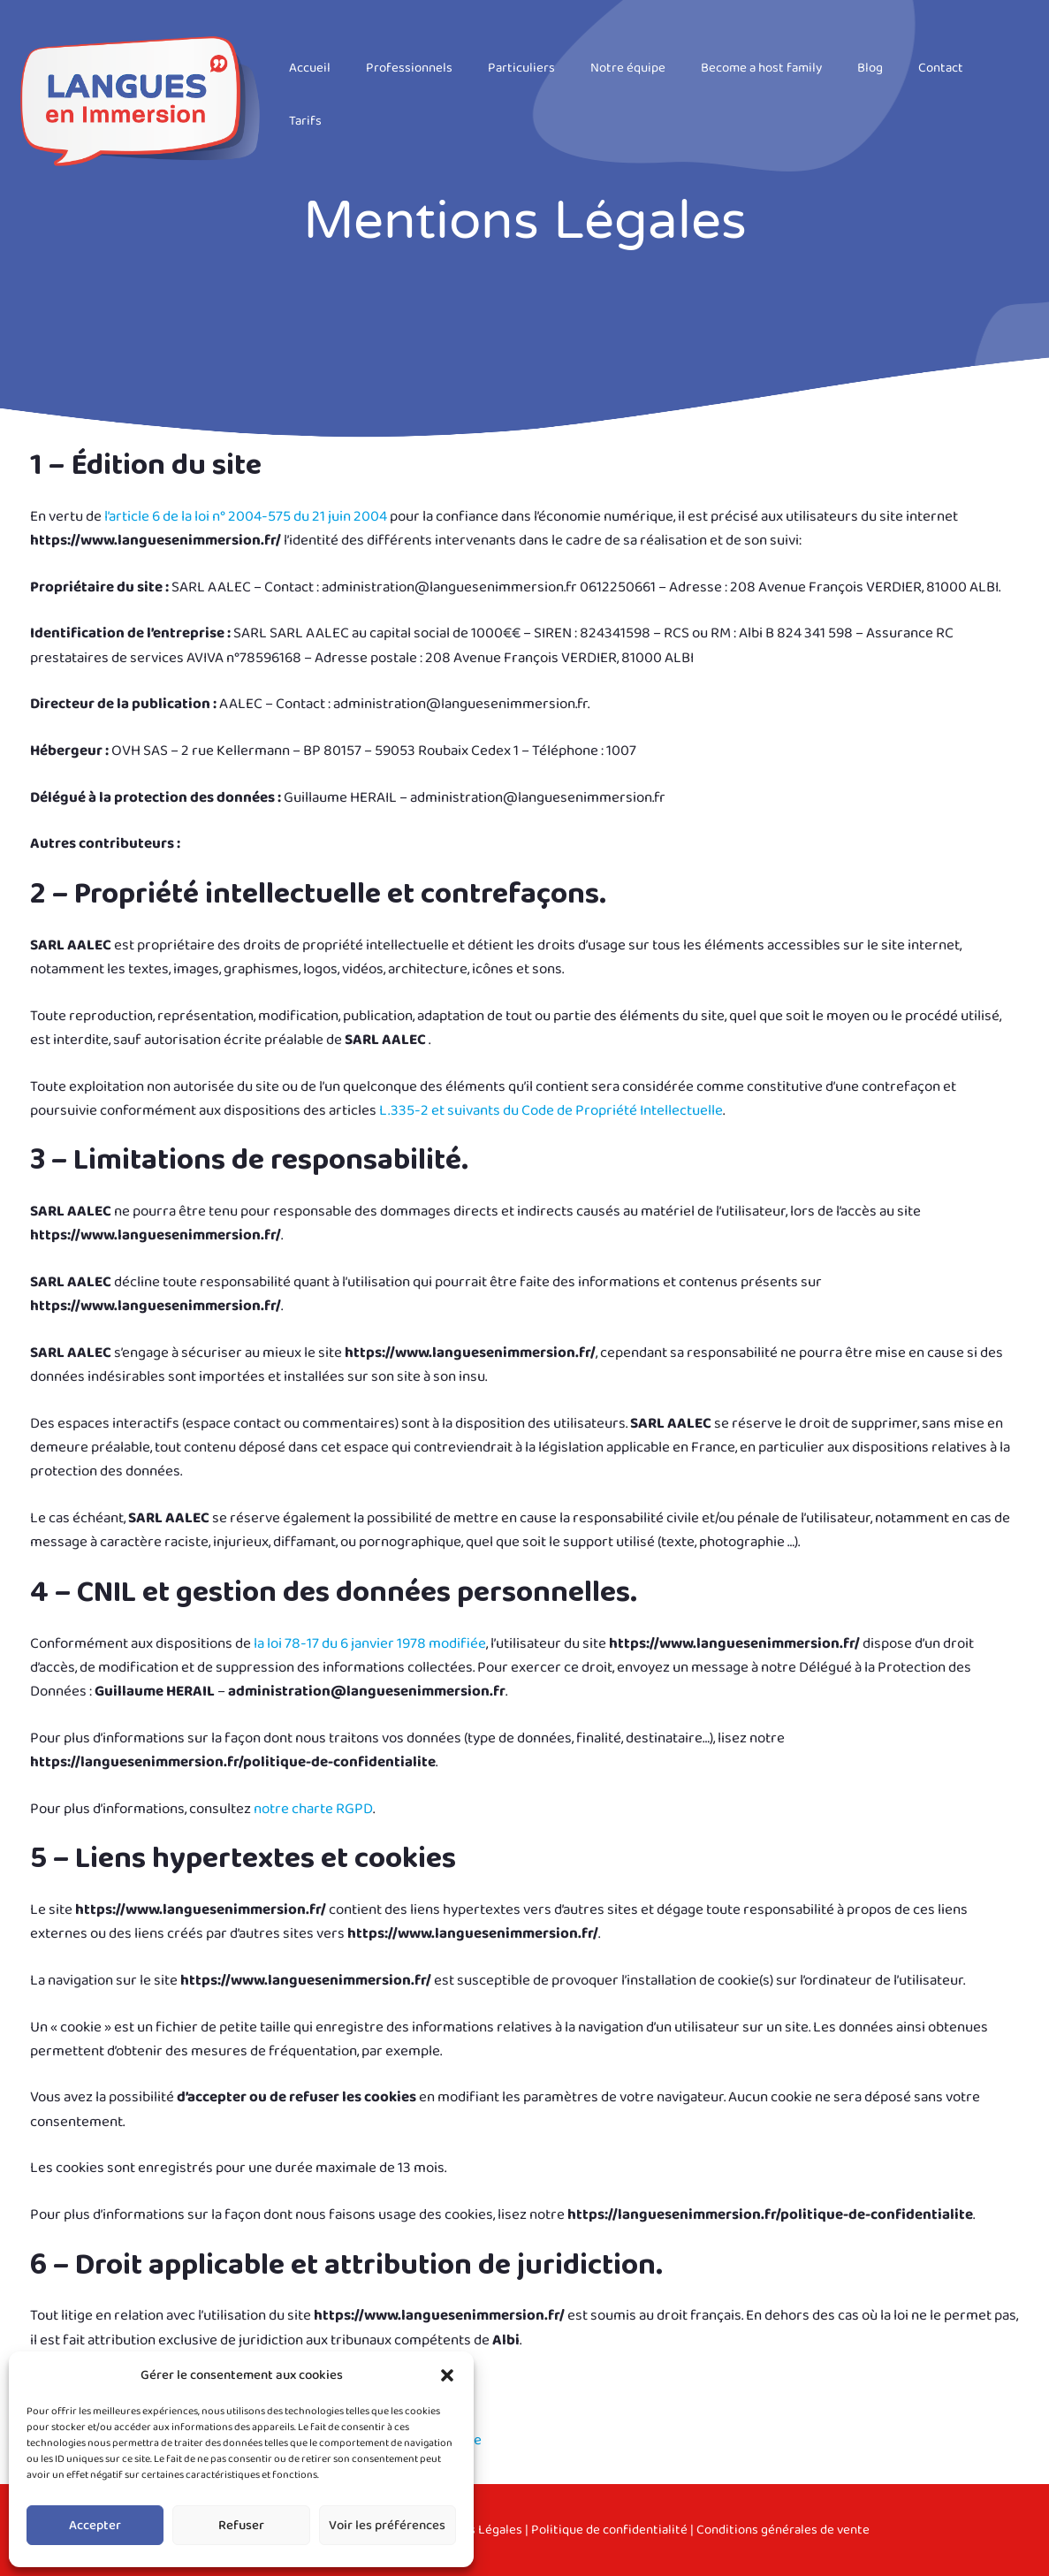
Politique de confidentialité (609, 2530)
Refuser (241, 2525)
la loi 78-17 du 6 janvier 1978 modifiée (370, 1644)
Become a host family (761, 68)
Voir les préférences (387, 2525)
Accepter (95, 2525)
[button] (447, 2375)
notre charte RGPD (313, 1809)
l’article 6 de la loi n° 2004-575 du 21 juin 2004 (245, 517)
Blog (870, 68)
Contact (940, 68)
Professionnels (409, 68)
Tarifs (305, 121)
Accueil (310, 68)
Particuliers (521, 68)
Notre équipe (627, 68)
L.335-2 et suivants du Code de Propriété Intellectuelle (551, 1111)
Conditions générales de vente (783, 2530)
